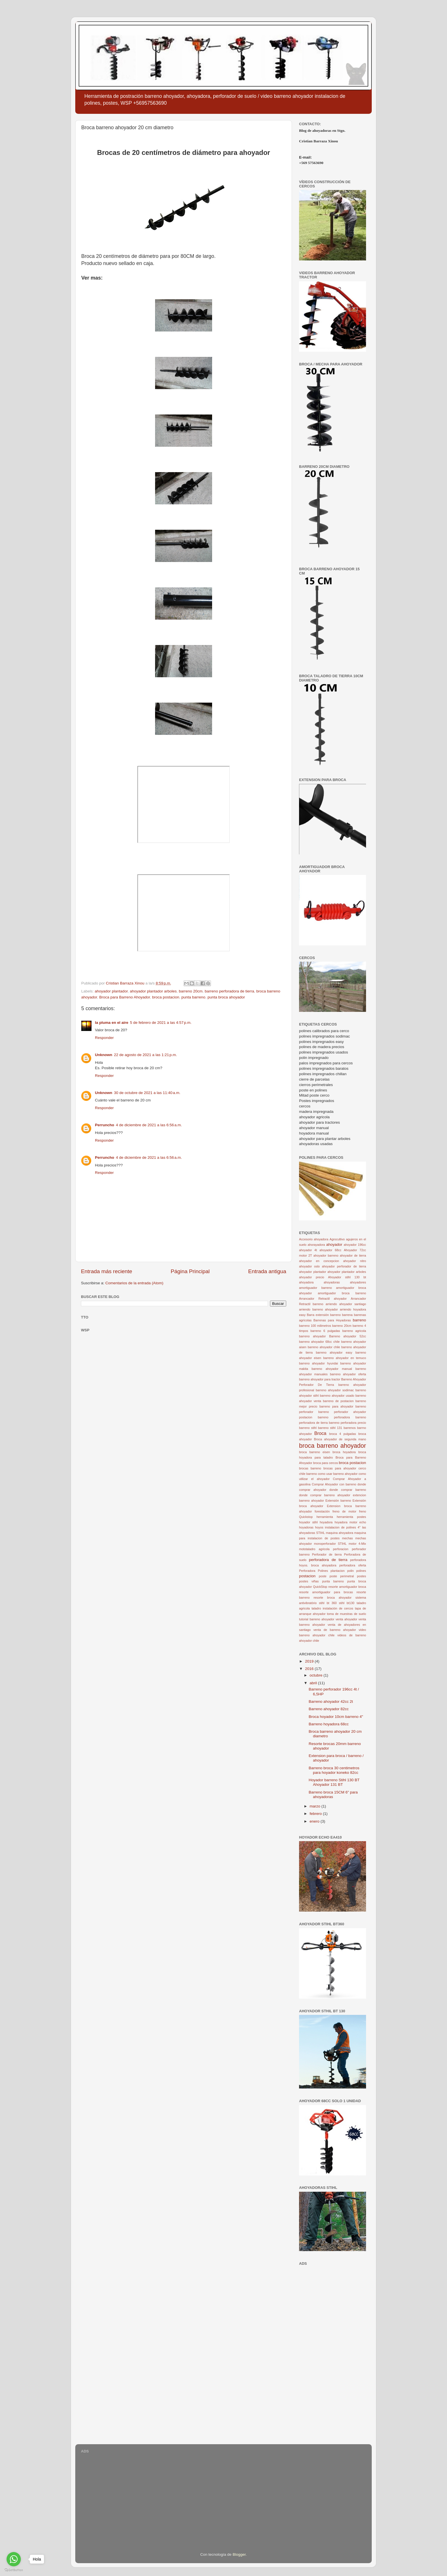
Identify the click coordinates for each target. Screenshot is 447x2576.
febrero (316, 1813)
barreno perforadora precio (347, 1422)
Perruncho (104, 1125)
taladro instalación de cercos (332, 1608)
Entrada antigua (267, 1271)
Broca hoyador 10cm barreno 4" (336, 1716)
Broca (320, 1433)
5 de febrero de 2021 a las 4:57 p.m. (161, 1022)
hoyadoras (306, 1527)
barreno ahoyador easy (334, 1352)
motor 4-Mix (357, 1543)
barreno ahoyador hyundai (318, 1363)
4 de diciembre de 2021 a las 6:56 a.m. (149, 1125)
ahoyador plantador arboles (153, 991)
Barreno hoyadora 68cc (329, 1724)
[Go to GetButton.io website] (14, 2570)
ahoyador (334, 1244)
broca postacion (165, 997)
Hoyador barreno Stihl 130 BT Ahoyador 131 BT (334, 1782)
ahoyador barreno (326, 1255)
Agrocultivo (337, 1239)
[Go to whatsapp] (14, 2559)
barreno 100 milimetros (315, 1325)
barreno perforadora (334, 1417)
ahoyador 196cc (355, 1244)
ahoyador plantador (111, 991)
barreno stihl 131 (330, 1427)
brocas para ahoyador (340, 1468)
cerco (362, 1468)
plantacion (338, 1570)
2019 (310, 1661)
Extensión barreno (338, 1500)
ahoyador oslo (309, 1266)
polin (350, 1570)
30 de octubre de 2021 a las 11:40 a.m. (147, 1093)
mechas (347, 1538)
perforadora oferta (352, 1565)
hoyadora (326, 1522)
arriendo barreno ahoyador (318, 1309)
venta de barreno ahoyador (334, 1629)
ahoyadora (306, 1282)
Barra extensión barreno (324, 1315)
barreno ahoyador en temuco (344, 1358)
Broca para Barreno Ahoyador (124, 997)
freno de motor (344, 1511)
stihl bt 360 (328, 1603)
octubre (317, 1675)
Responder (104, 1038)
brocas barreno (310, 1468)
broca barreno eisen (314, 1452)
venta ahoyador (346, 1619)
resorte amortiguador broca (347, 1586)
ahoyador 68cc (331, 1250)
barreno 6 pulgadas (325, 1331)
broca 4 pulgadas (342, 1433)
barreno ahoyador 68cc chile (319, 1341)
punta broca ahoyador (226, 997)
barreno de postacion (338, 1401)
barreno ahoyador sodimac (335, 1390)
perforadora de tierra (328, 1560)
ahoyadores (358, 1282)
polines (361, 1570)
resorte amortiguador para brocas (326, 1592)
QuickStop (320, 1586)
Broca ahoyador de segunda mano (340, 1439)
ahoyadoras (332, 1282)
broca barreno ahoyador (332, 1445)
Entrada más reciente (106, 1271)
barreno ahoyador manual (332, 1368)
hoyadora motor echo (350, 1522)
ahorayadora (316, 1244)
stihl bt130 (346, 1603)
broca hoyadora (344, 1452)
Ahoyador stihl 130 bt (347, 1277)
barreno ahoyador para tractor (319, 1379)
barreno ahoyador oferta (348, 1374)
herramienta (324, 1516)
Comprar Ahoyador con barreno (334, 1484)
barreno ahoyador (312, 1336)
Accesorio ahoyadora (313, 1239)
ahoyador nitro (354, 1261)
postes (361, 1576)
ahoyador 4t (308, 1250)
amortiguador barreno (315, 1287)
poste (322, 1576)
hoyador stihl (308, 1522)
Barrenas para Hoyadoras (332, 1320)
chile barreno (308, 1473)
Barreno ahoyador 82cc (329, 1709)
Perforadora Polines (313, 1570)
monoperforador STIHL (330, 1543)
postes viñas (309, 1581)
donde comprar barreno (347, 1489)
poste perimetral (342, 1576)
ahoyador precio (311, 1277)
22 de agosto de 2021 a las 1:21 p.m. (145, 1055)
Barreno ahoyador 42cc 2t (331, 1701)
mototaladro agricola (314, 1549)
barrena (347, 1315)
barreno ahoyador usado (337, 1395)
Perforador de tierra (327, 1554)
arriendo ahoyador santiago (346, 1304)
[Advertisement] (332, 2352)
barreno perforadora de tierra (229, 991)
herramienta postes (351, 1516)
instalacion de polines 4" (343, 1527)
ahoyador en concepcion (319, 1261)
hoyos (319, 1527)
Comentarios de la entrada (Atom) (134, 1283)
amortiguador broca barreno (342, 1293)
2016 (310, 1669)
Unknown (103, 1055)
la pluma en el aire (111, 1022)
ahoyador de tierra (353, 1255)
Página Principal (190, 1271)
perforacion (340, 1549)
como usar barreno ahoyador (337, 1473)
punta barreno (193, 997)
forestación (322, 1511)
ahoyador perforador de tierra (344, 1266)
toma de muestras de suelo (346, 1613)
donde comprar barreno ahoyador (324, 1495)
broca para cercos (325, 1463)
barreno (359, 1320)
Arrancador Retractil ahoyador (323, 1298)
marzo (315, 1806)
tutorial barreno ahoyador (316, 1619)
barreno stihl (307, 1427)
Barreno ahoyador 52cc (347, 1336)
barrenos (350, 1427)
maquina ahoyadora (339, 1532)
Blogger (239, 2554)
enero (315, 1821)
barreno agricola (354, 1331)
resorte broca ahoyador (332, 1597)
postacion (307, 1576)
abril (314, 1683)
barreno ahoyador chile (324, 1347)
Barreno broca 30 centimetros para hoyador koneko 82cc (334, 1770)
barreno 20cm (190, 991)
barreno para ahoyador (336, 1406)
